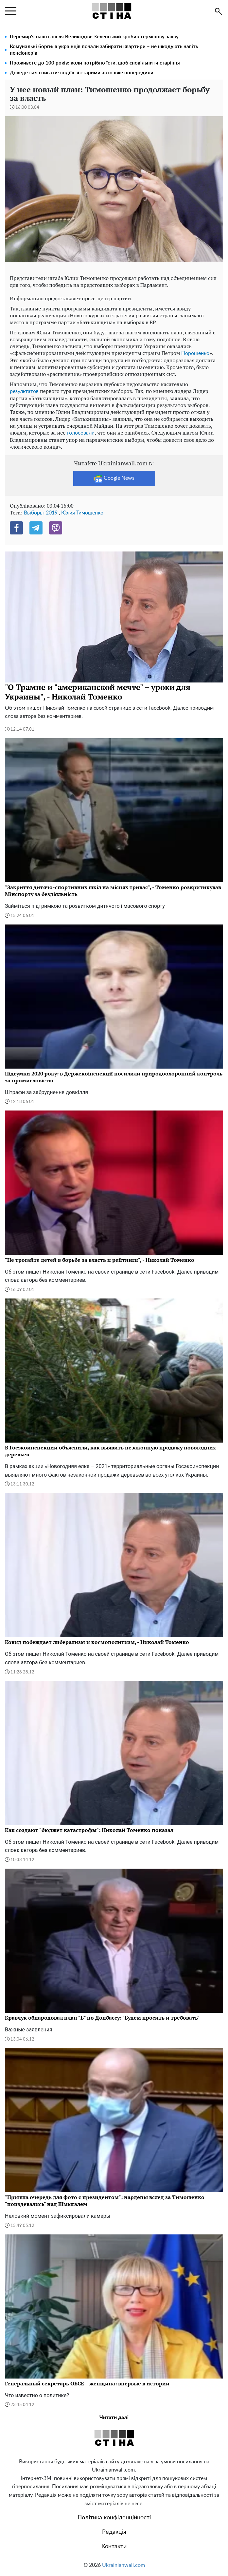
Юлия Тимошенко (82, 512)
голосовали (81, 433)
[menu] (10, 11)
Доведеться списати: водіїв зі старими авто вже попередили (81, 72)
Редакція (114, 2532)
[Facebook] (16, 527)
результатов (24, 391)
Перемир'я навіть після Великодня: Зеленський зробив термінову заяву (94, 36)
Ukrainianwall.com (123, 2565)
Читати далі (114, 2417)
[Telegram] (36, 527)
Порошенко (195, 353)
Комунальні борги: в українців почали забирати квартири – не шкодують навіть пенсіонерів (104, 50)
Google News (114, 478)
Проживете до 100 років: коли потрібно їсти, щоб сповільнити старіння (95, 63)
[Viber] (55, 527)
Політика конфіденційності (114, 2518)
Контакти (114, 2546)
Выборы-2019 (41, 512)
